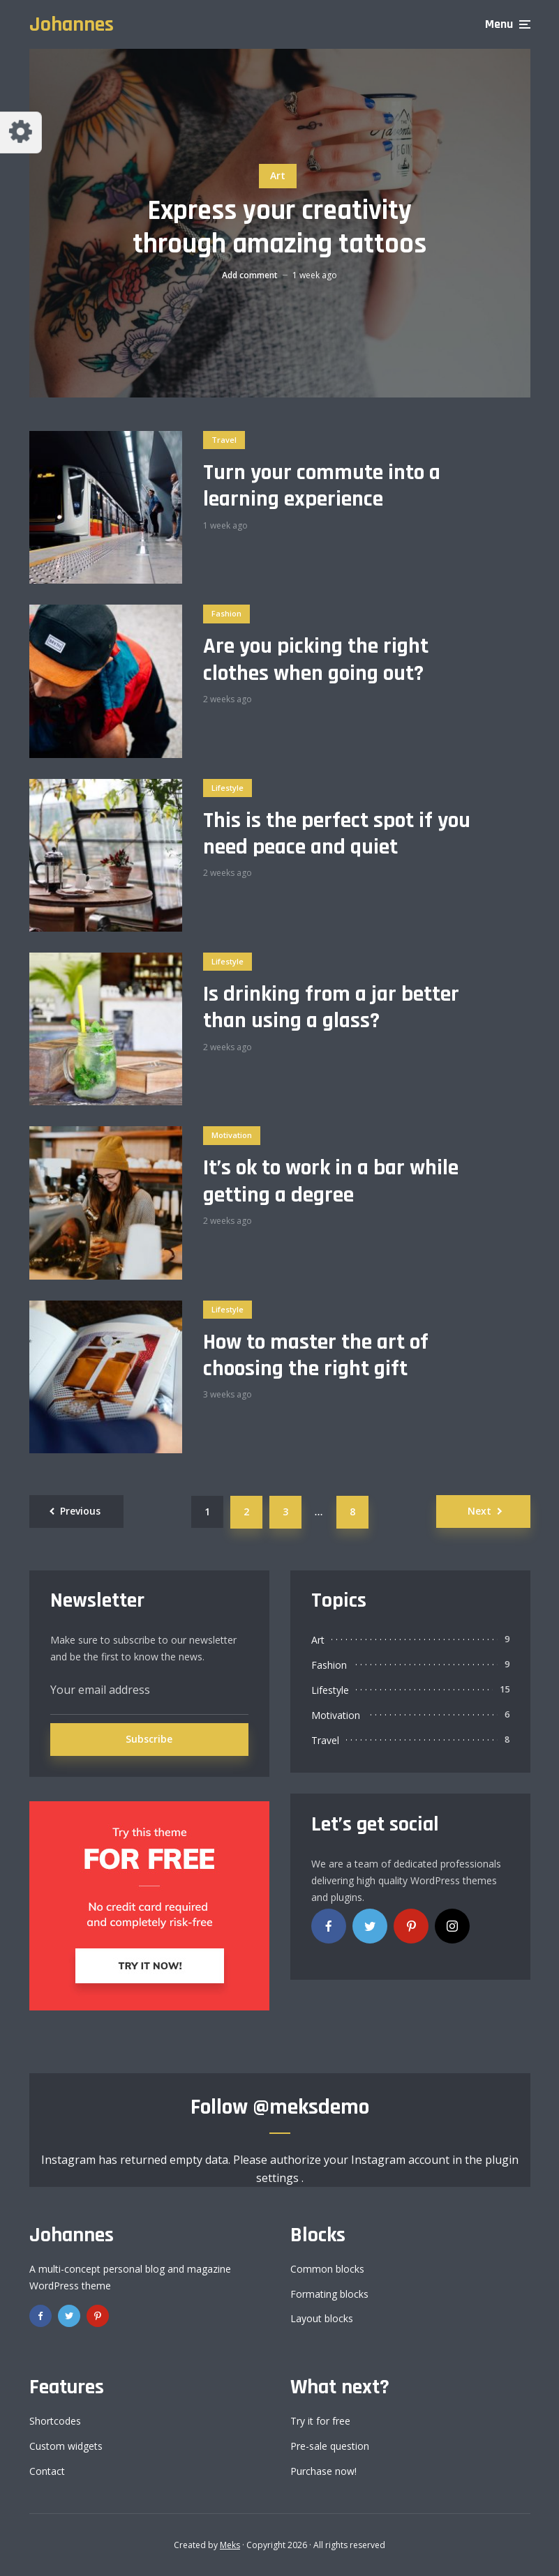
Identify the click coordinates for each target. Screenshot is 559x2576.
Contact (47, 2471)
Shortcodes (55, 2420)
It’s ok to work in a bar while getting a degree (331, 1182)
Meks (230, 2545)
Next (479, 1510)
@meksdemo (311, 2107)
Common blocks (327, 2268)
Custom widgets (66, 2446)
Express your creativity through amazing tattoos (279, 228)
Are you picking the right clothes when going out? (315, 660)
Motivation (231, 1135)
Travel (224, 439)
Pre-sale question (329, 2446)
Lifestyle (227, 787)
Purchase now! (323, 2471)
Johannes (71, 24)
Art (277, 175)
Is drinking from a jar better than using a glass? (331, 1008)
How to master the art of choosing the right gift (315, 1356)
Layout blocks (321, 2318)
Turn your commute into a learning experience (321, 486)
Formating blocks (329, 2294)
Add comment (250, 275)
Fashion (226, 613)
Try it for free (320, 2420)
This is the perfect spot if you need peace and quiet (336, 834)
